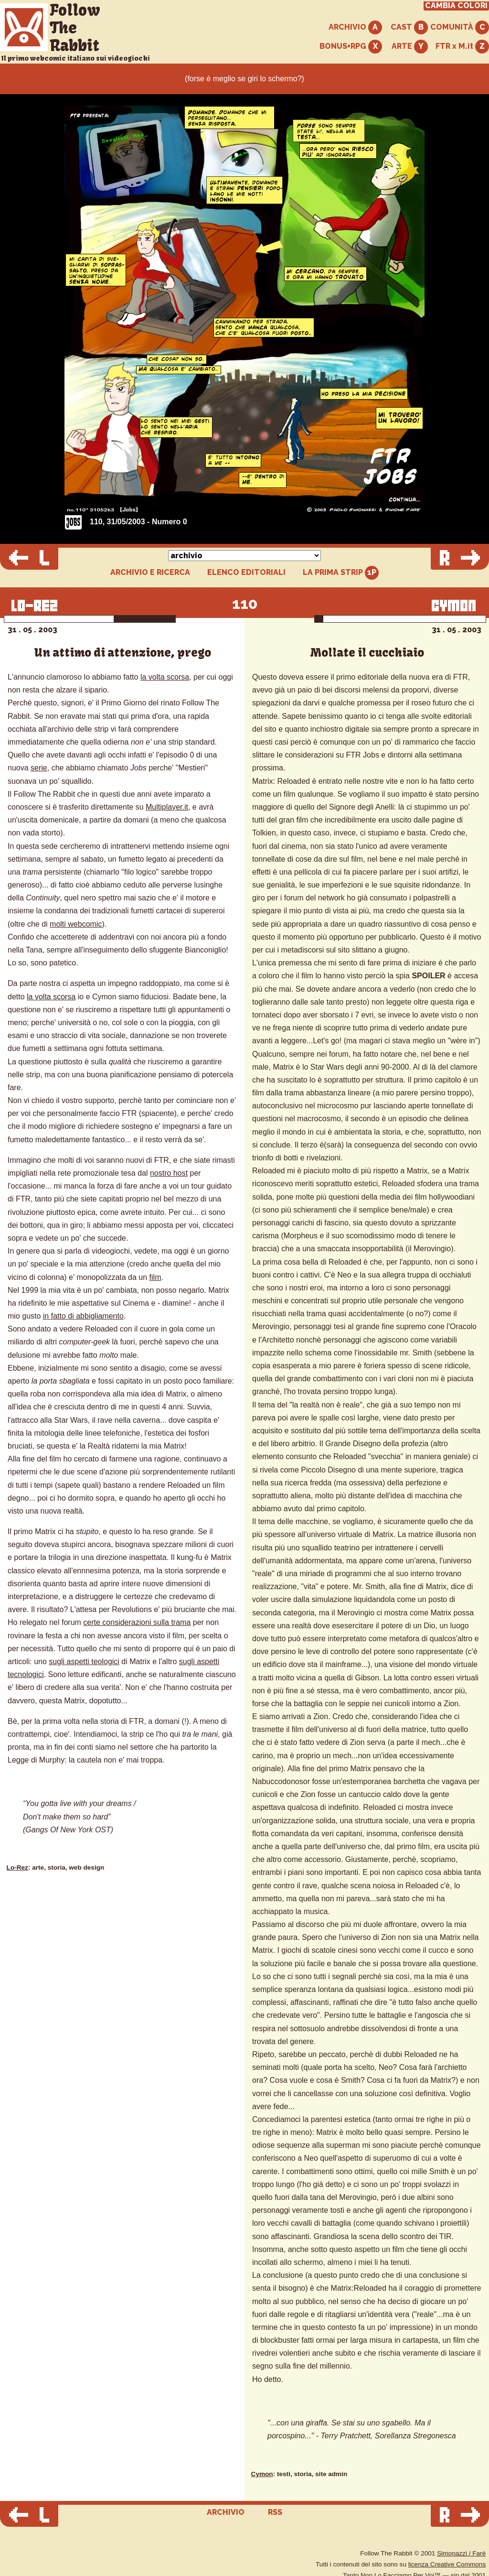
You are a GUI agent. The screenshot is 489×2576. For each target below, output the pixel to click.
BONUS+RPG (350, 47)
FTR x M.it (462, 47)
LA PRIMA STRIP (341, 573)
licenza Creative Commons (447, 2564)
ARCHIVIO (355, 27)
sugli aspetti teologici (84, 1661)
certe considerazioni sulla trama (137, 1622)
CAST (409, 27)
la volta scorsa (164, 677)
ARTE (410, 47)
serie (39, 768)
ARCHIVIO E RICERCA (150, 572)
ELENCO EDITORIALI (246, 572)
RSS (275, 2512)
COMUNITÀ (459, 27)
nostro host (169, 1173)
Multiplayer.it (167, 807)
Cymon (262, 2474)
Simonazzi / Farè (461, 2553)
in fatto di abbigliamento (83, 1316)
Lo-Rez (17, 1867)
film (155, 1277)
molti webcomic (76, 924)
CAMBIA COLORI (456, 5)
